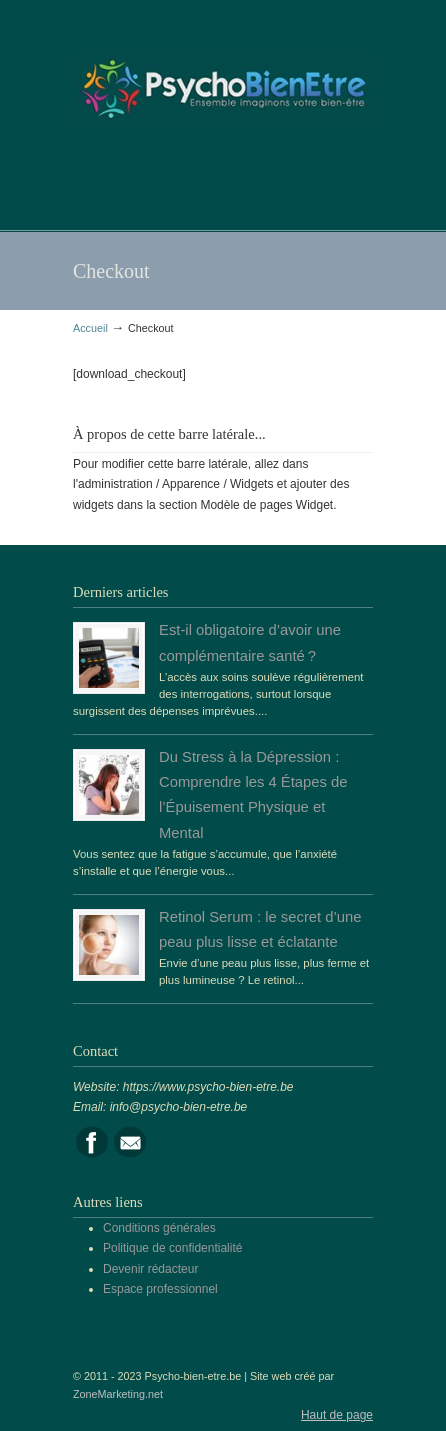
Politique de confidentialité (172, 1248)
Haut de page (337, 1415)
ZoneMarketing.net (118, 1394)
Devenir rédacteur (150, 1269)
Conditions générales (159, 1228)
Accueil (90, 328)
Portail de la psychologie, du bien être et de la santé (223, 81)
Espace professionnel (160, 1289)
